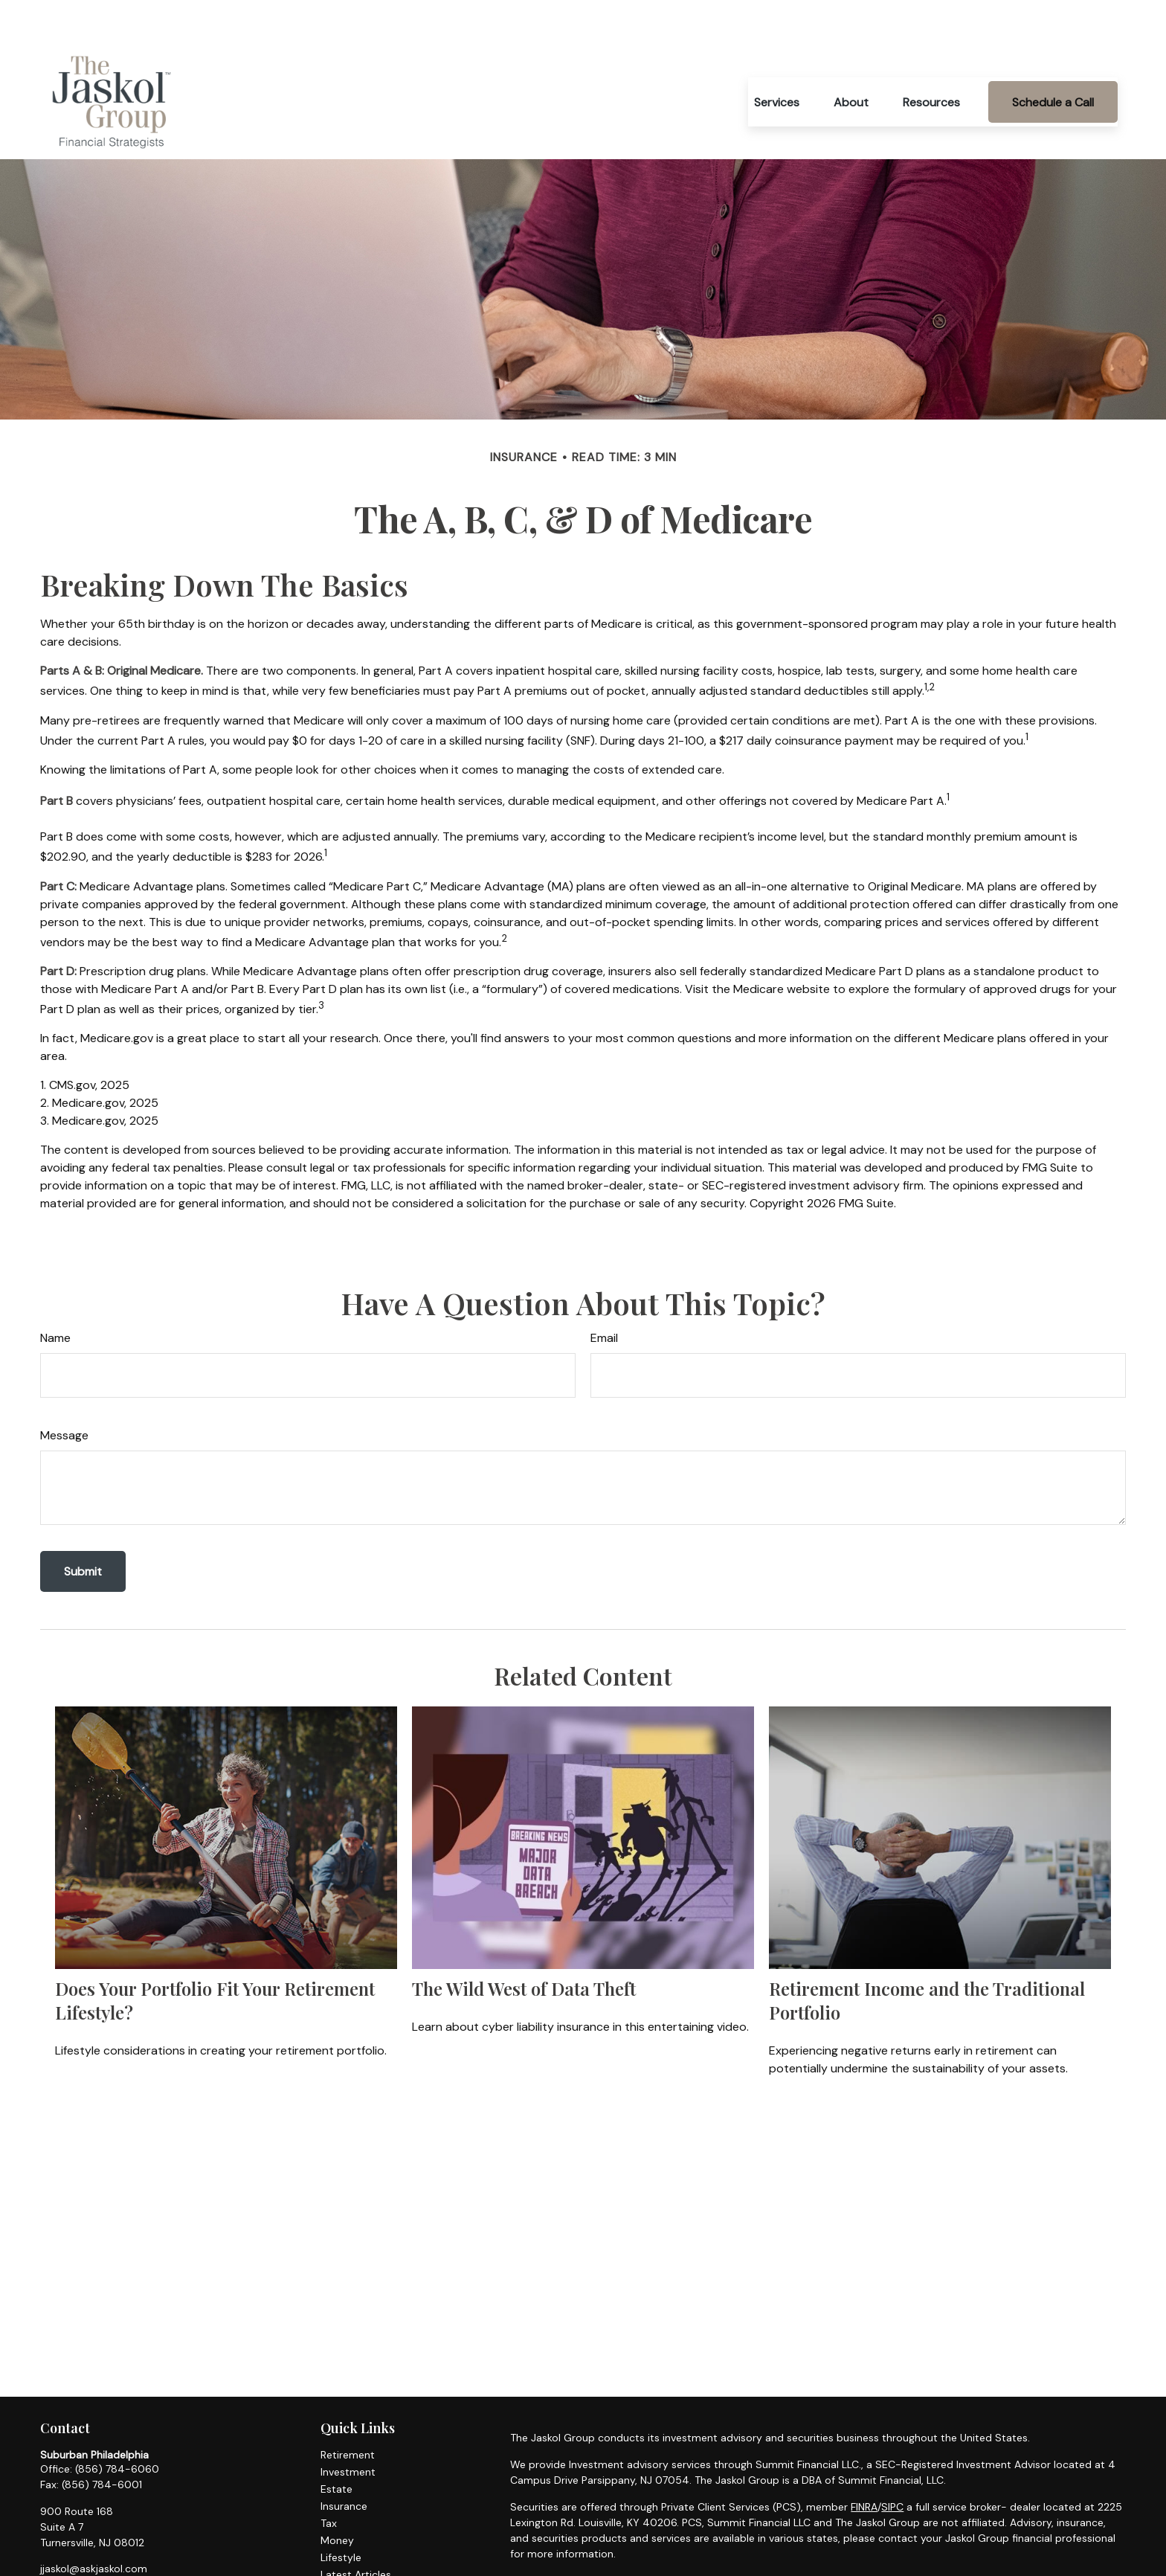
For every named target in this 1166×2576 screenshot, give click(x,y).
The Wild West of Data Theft (524, 1944)
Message (64, 1390)
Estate (336, 2444)
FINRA (864, 2462)
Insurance (344, 2461)
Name (55, 1293)
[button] (776, 57)
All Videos (344, 2547)
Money (337, 2495)
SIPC (892, 2462)
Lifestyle (341, 2512)
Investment (348, 2427)
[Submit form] (83, 1526)
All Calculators (355, 2564)
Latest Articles (356, 2530)
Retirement (348, 2410)
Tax (329, 2478)
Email (604, 1293)
